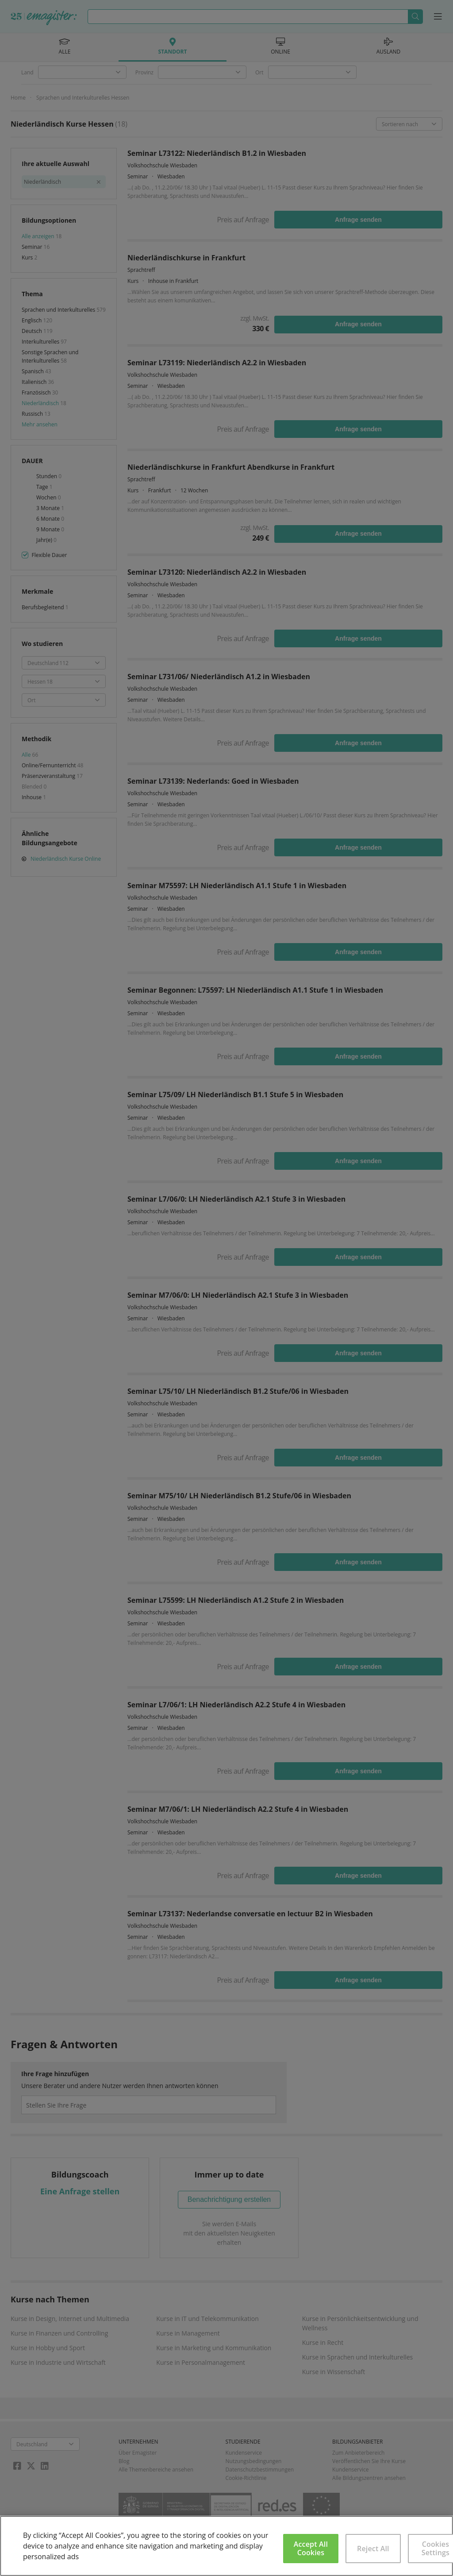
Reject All (373, 2548)
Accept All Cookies (311, 2548)
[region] (226, 2546)
